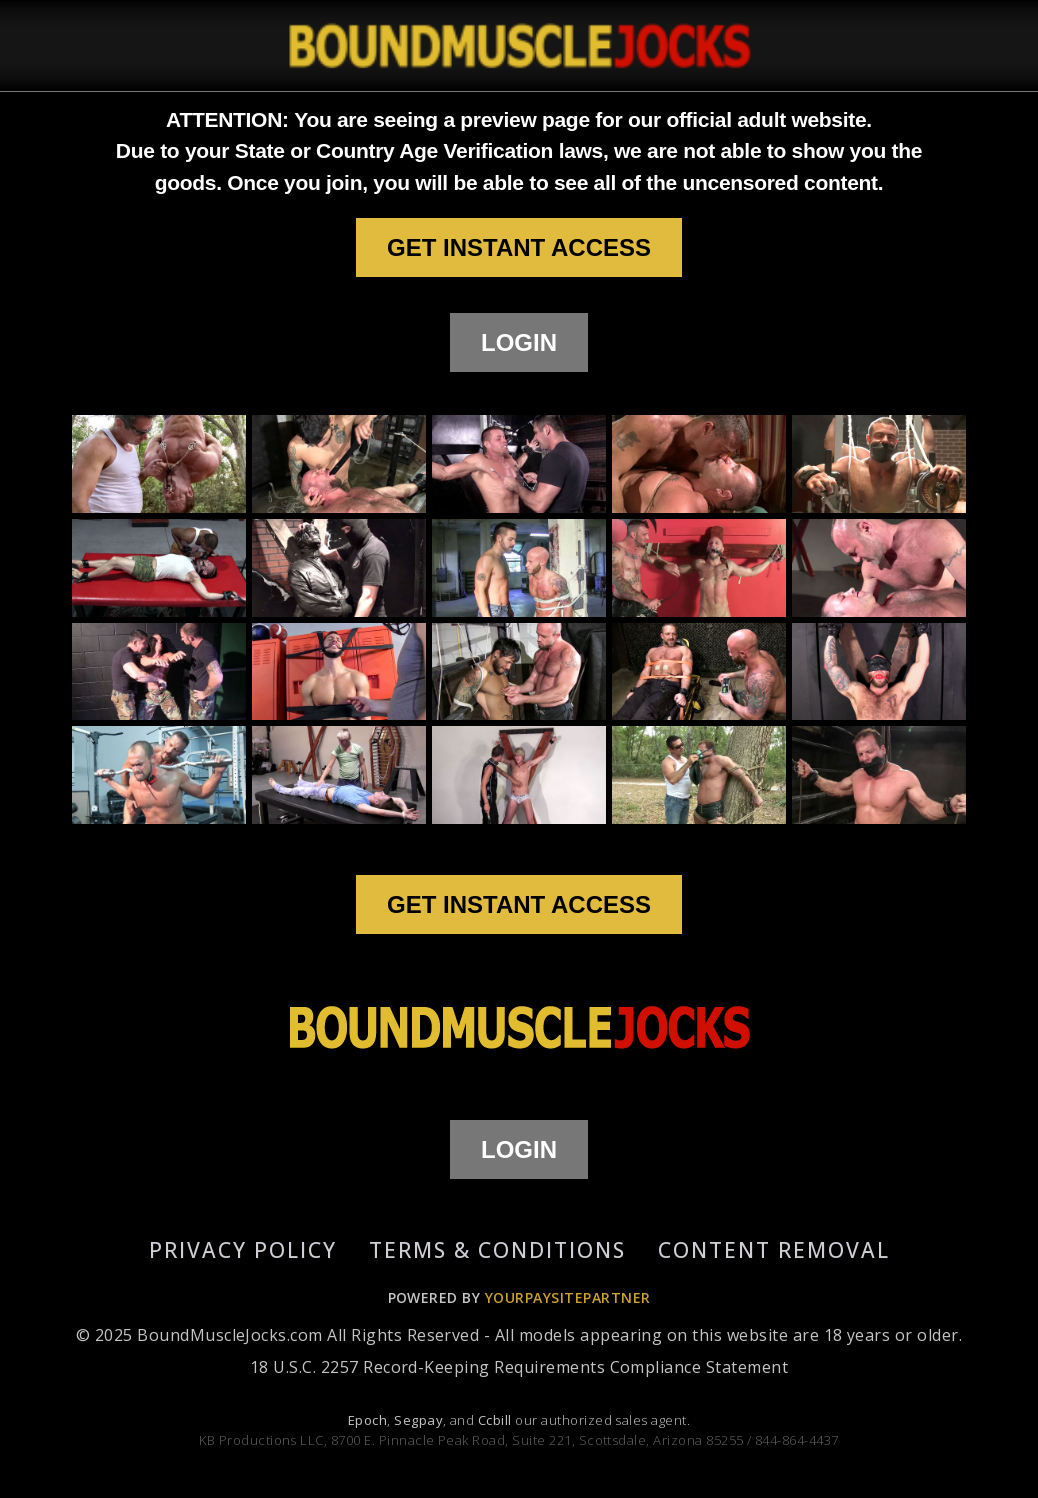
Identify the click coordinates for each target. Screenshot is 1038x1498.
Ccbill (495, 1420)
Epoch (367, 1420)
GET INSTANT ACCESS (519, 247)
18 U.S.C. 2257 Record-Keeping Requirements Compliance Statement (519, 1367)
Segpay (418, 1420)
